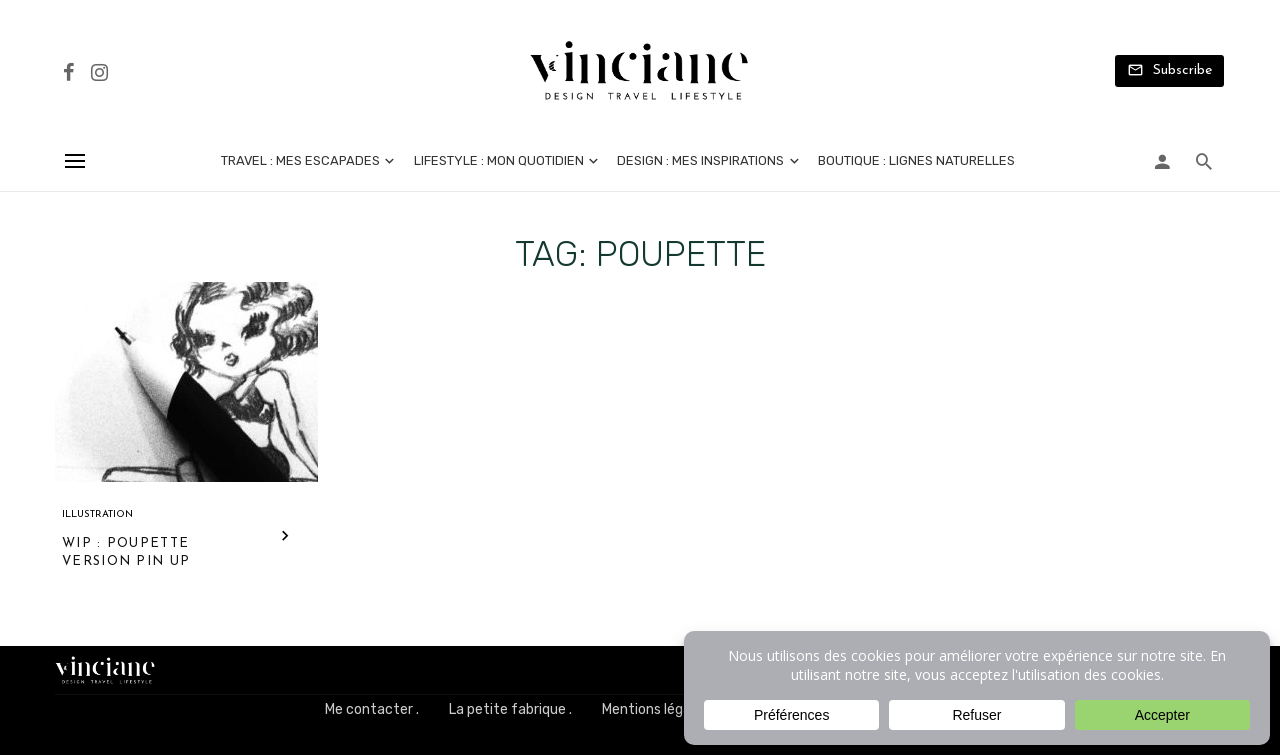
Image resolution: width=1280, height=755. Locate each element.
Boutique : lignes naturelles (916, 160)
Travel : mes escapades (300, 160)
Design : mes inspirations (700, 160)
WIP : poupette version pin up (126, 552)
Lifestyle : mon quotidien (499, 160)
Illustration (97, 514)
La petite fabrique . (510, 709)
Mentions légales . (658, 709)
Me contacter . (372, 709)
